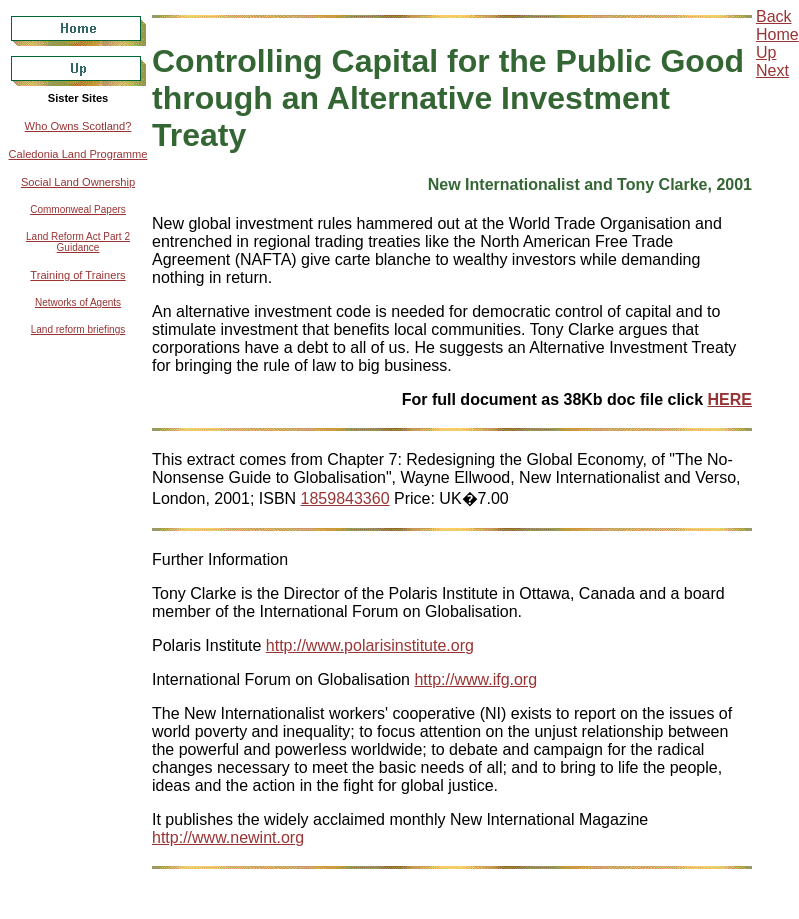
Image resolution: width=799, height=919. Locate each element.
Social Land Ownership (78, 182)
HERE (730, 399)
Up (766, 52)
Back (774, 16)
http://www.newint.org (228, 837)
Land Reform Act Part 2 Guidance (78, 242)
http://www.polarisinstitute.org (370, 645)
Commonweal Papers (78, 209)
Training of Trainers (77, 275)
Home (777, 34)
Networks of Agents (78, 302)
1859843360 (345, 498)
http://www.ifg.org (475, 679)
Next (772, 70)
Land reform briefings (78, 329)
